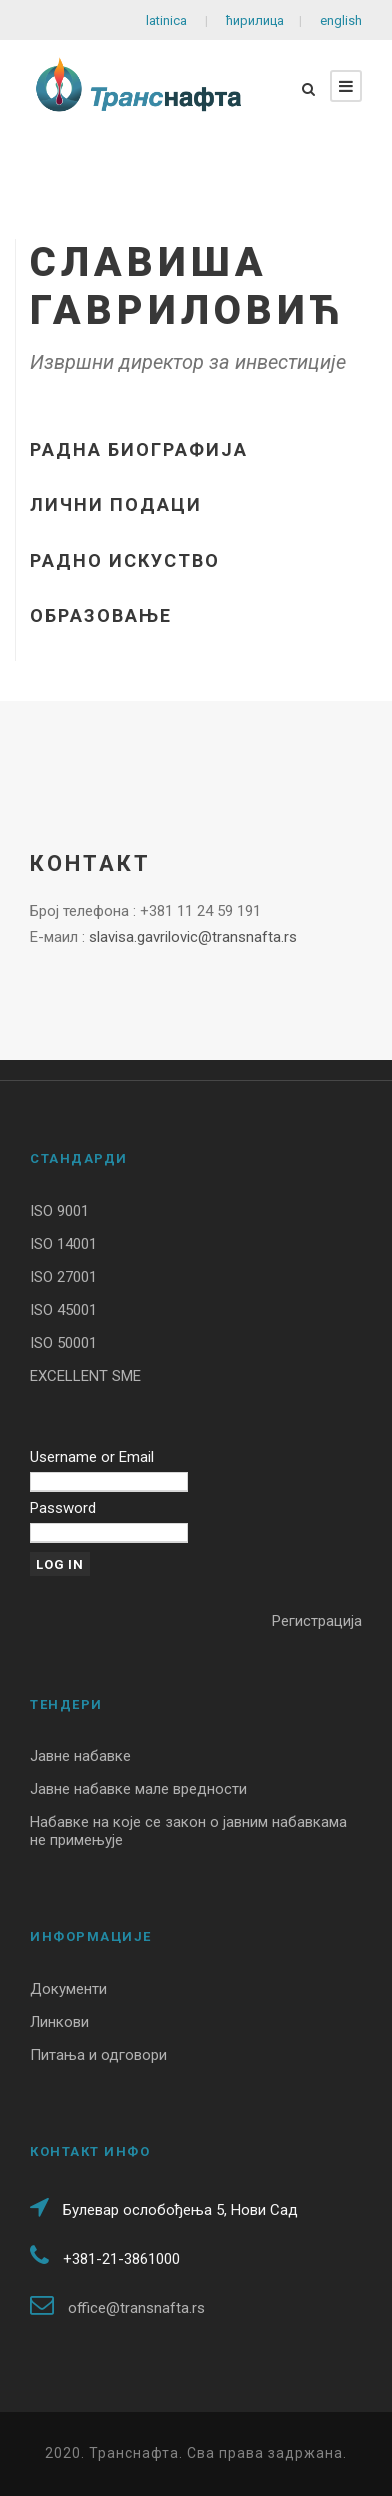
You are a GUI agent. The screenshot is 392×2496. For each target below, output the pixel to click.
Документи (68, 1989)
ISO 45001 (63, 1310)
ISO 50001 (63, 1343)
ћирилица (255, 20)
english (339, 20)
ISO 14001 (63, 1244)
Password (63, 1508)
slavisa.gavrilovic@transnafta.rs (193, 937)
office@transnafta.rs (136, 2308)
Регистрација (317, 1621)
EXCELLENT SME (85, 1376)
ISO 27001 (63, 1277)
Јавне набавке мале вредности (138, 1789)
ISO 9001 (59, 1211)
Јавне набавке (80, 1756)
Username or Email (92, 1457)
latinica (168, 20)
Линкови (59, 2022)
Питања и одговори (98, 2055)
